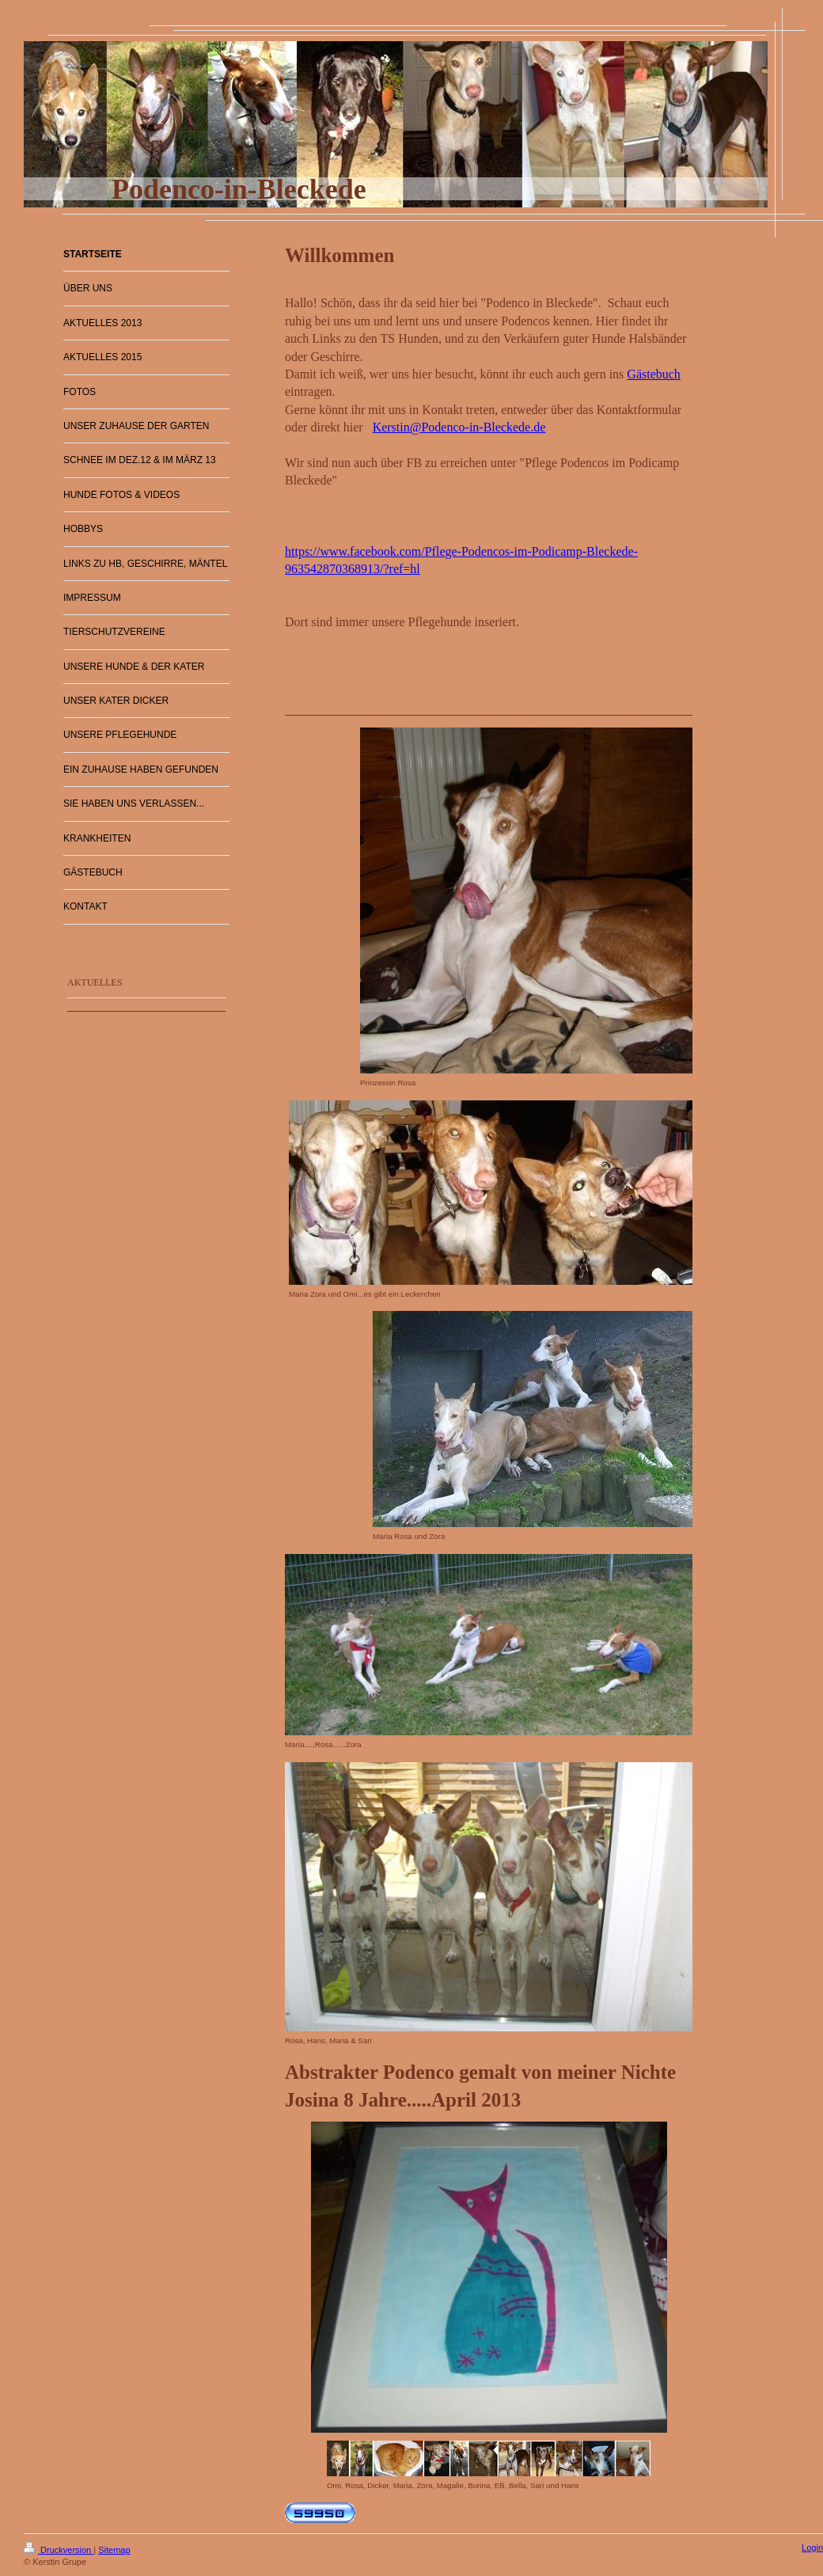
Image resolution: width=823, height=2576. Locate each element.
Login (812, 2547)
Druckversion (58, 2550)
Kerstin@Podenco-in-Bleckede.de (459, 427)
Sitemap (114, 2550)
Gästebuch (654, 374)
